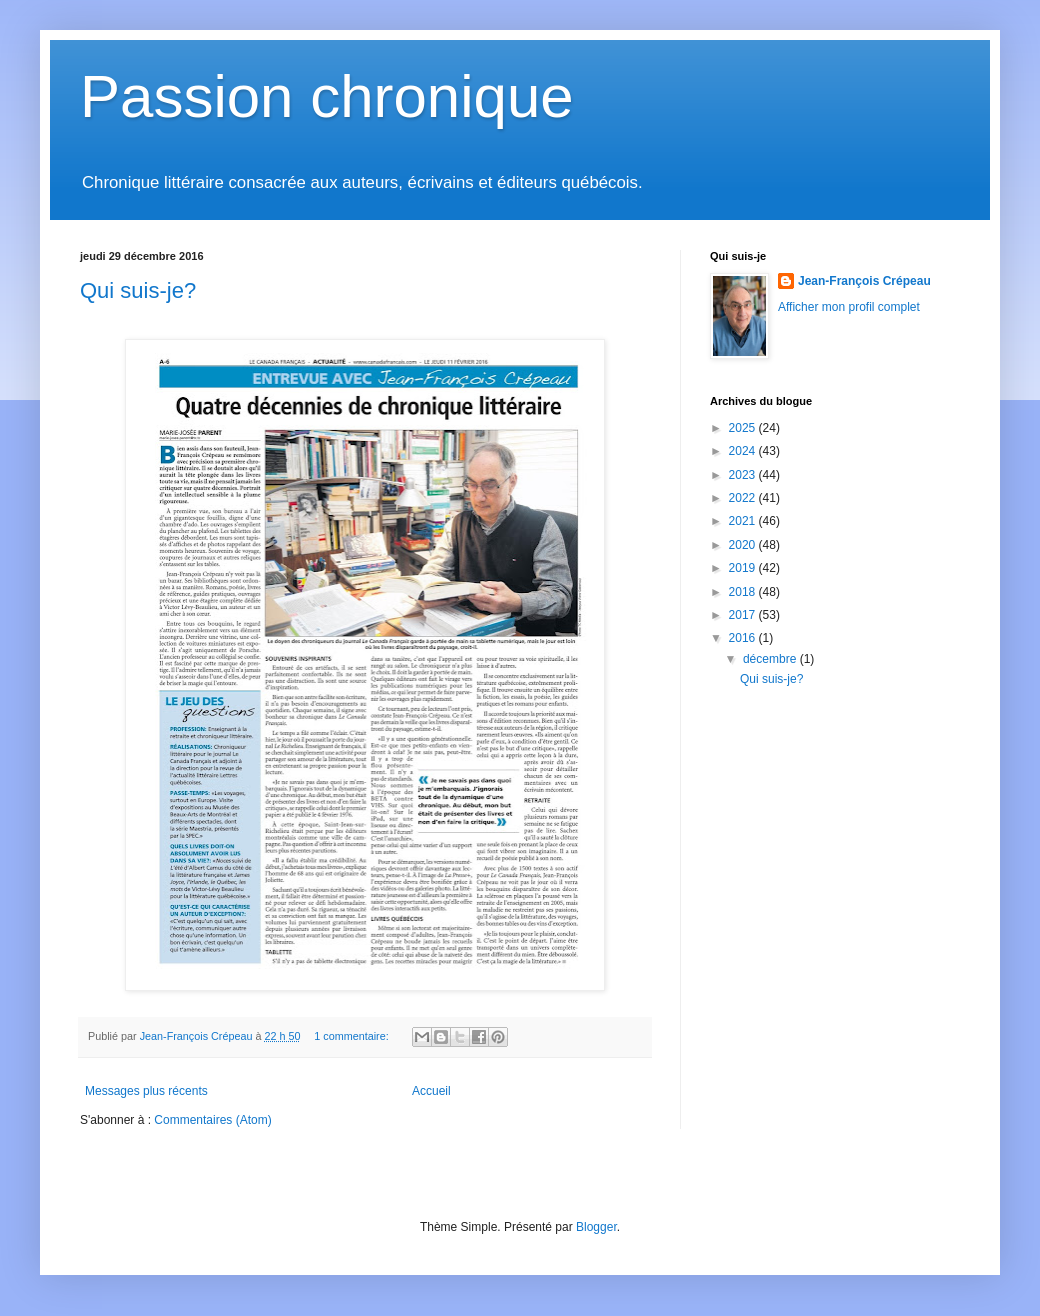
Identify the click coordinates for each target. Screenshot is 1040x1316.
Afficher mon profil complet (849, 307)
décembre (771, 659)
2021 (744, 521)
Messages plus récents (146, 1091)
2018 (744, 592)
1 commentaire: (352, 1036)
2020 (744, 545)
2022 (744, 498)
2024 (744, 451)
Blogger (596, 1227)
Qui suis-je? (138, 290)
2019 (744, 568)
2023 (744, 475)
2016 (744, 638)
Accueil (431, 1091)
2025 (744, 428)
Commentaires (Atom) (212, 1120)
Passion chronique (327, 96)
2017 (744, 615)
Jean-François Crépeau (864, 281)
